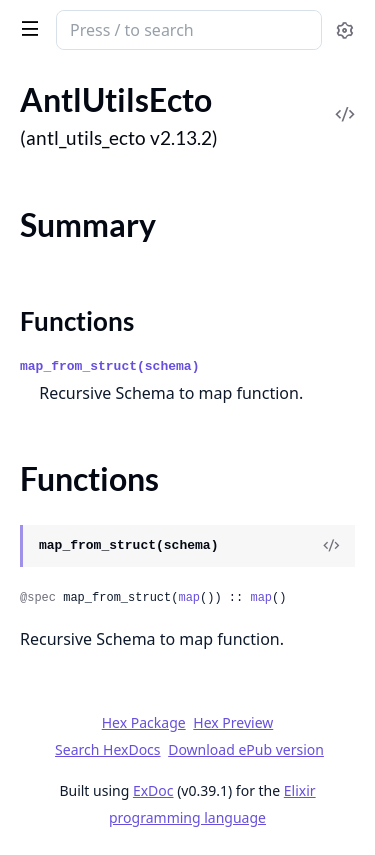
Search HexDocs (107, 750)
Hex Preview (233, 722)
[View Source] (331, 546)
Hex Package (144, 722)
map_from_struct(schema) (109, 366)
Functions (77, 321)
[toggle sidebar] (26, 28)
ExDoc (153, 790)
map (189, 598)
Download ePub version (246, 749)
